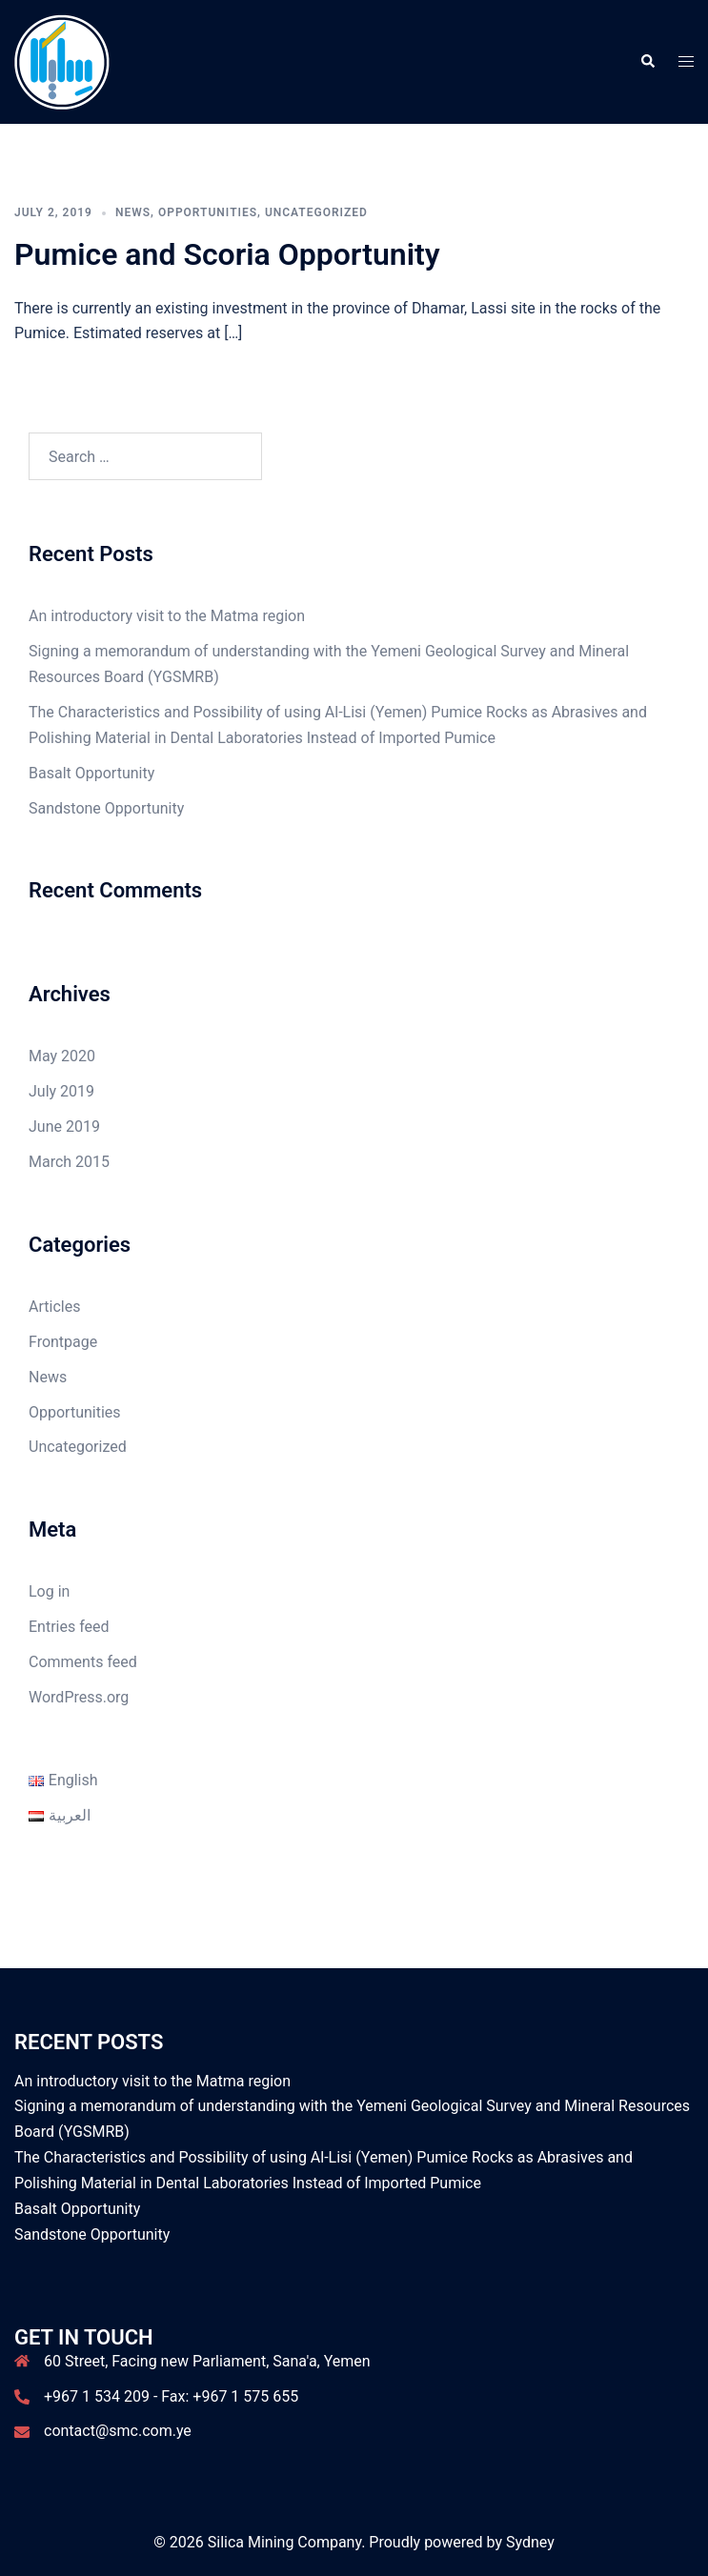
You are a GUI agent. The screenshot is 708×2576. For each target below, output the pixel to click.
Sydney (530, 2542)
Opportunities (207, 212)
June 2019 (64, 1126)
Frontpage (63, 1342)
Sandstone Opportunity (106, 808)
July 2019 (61, 1091)
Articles (54, 1307)
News (133, 212)
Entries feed (69, 1627)
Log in (49, 1591)
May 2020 (62, 1056)
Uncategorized (316, 212)
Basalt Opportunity (91, 773)
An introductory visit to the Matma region (167, 616)
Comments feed (83, 1662)
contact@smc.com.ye (118, 2431)
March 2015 (69, 1162)
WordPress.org (79, 1697)
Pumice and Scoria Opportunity (227, 254)
